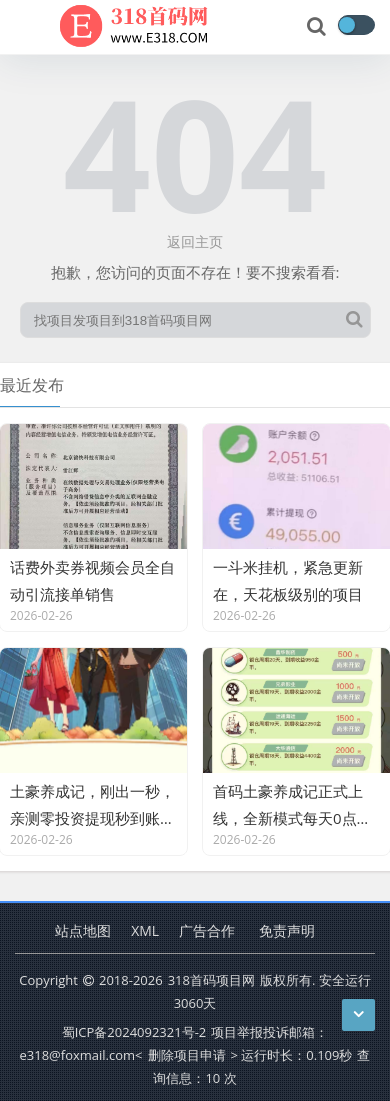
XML (145, 930)
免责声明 (287, 930)
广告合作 (207, 930)
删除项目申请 (187, 1055)
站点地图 (83, 930)
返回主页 (195, 241)
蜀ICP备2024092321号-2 (134, 1032)
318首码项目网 (211, 980)
